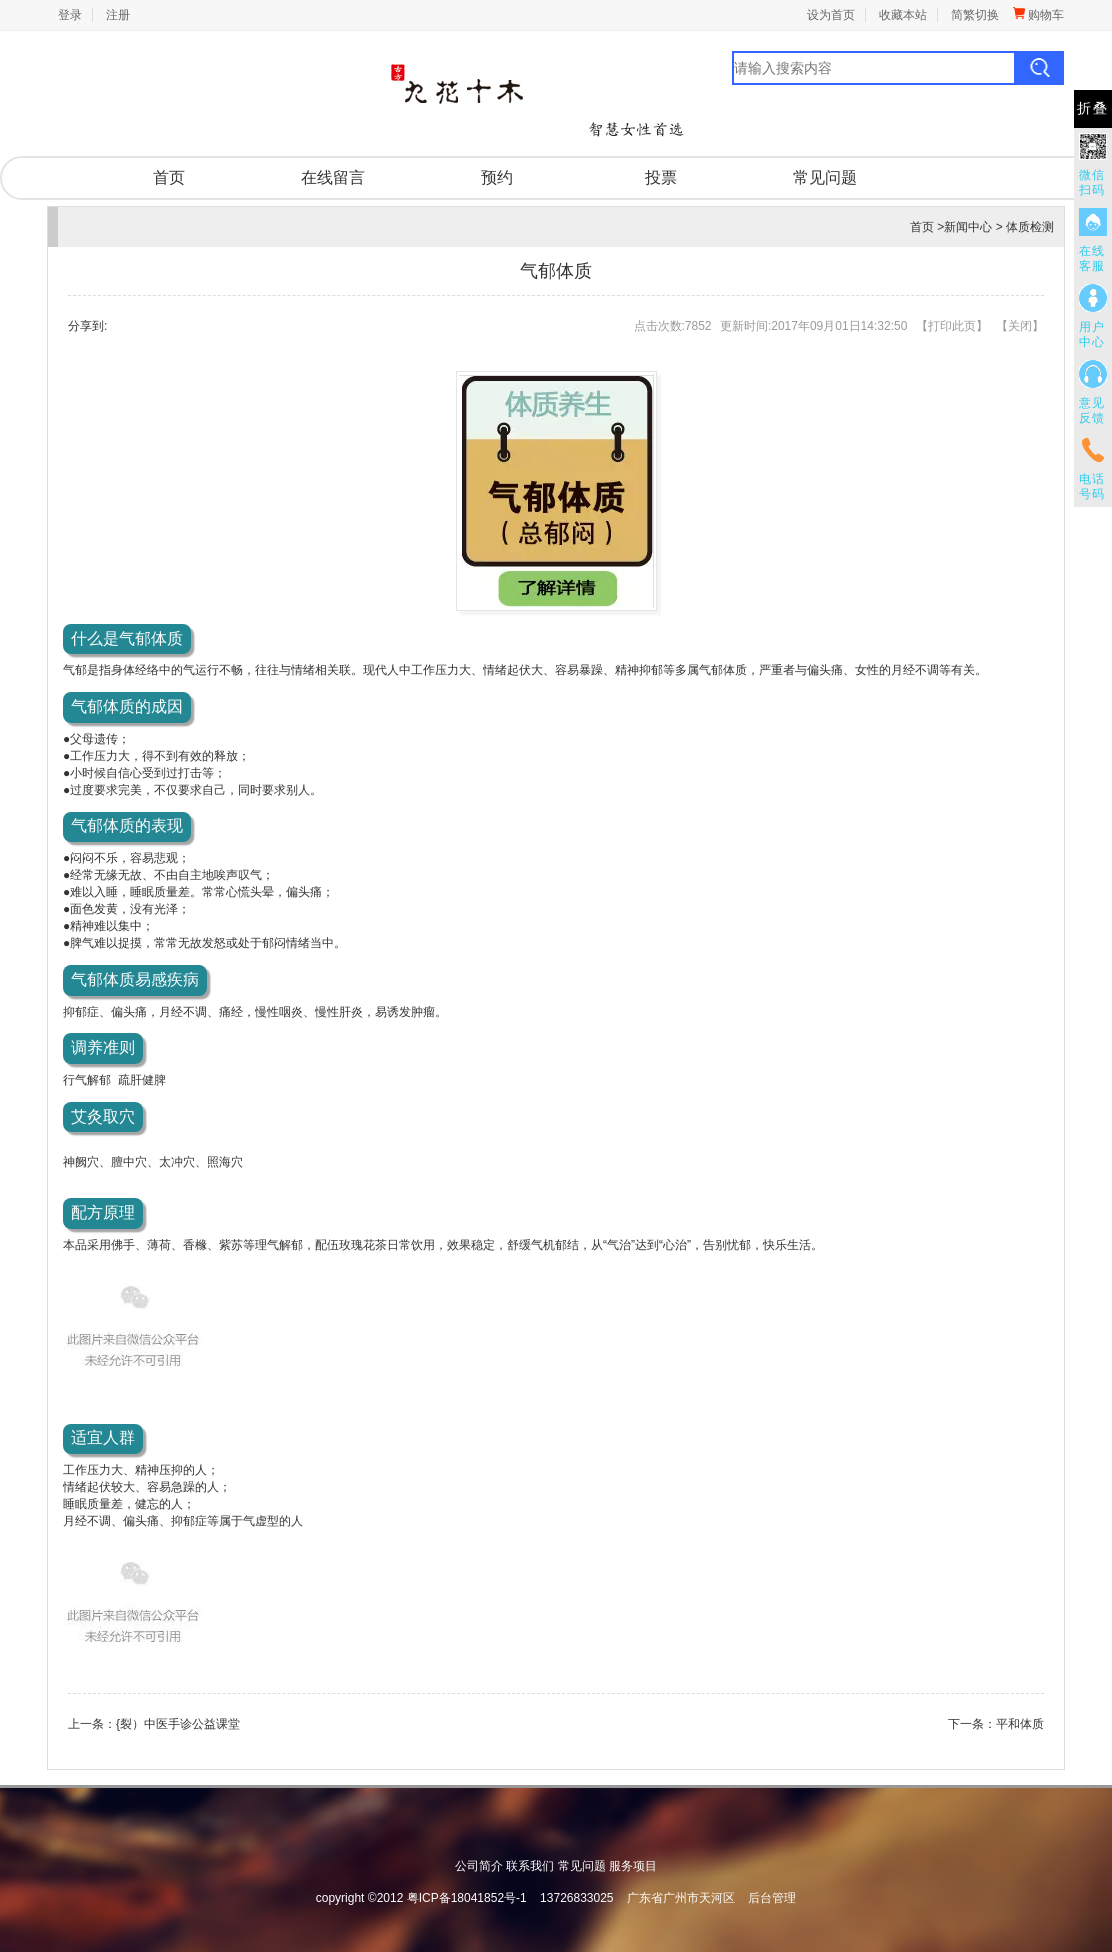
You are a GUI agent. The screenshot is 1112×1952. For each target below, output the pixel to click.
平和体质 (1020, 1724)
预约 (497, 177)
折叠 (1093, 108)
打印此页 (952, 326)
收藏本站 (903, 15)
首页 (169, 177)
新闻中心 (968, 227)
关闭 (1020, 326)
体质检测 (1030, 227)
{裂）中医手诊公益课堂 (178, 1724)
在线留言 (333, 177)
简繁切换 (975, 15)
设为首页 (831, 15)
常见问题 (825, 177)
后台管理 (772, 1898)
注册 (118, 15)
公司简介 (479, 1866)
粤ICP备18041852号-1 (467, 1898)
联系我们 (530, 1866)
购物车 (1038, 15)
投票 (661, 177)
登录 (70, 15)
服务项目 (633, 1866)
